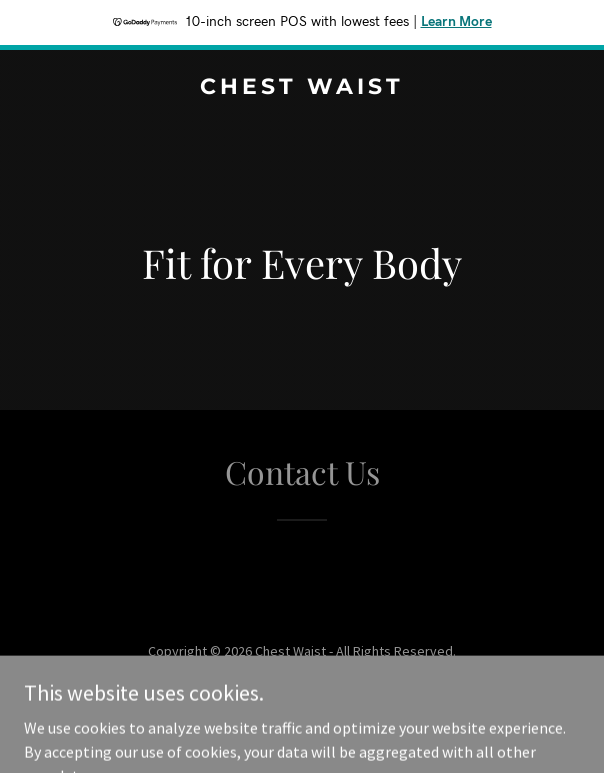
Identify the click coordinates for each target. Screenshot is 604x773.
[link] (302, 88)
